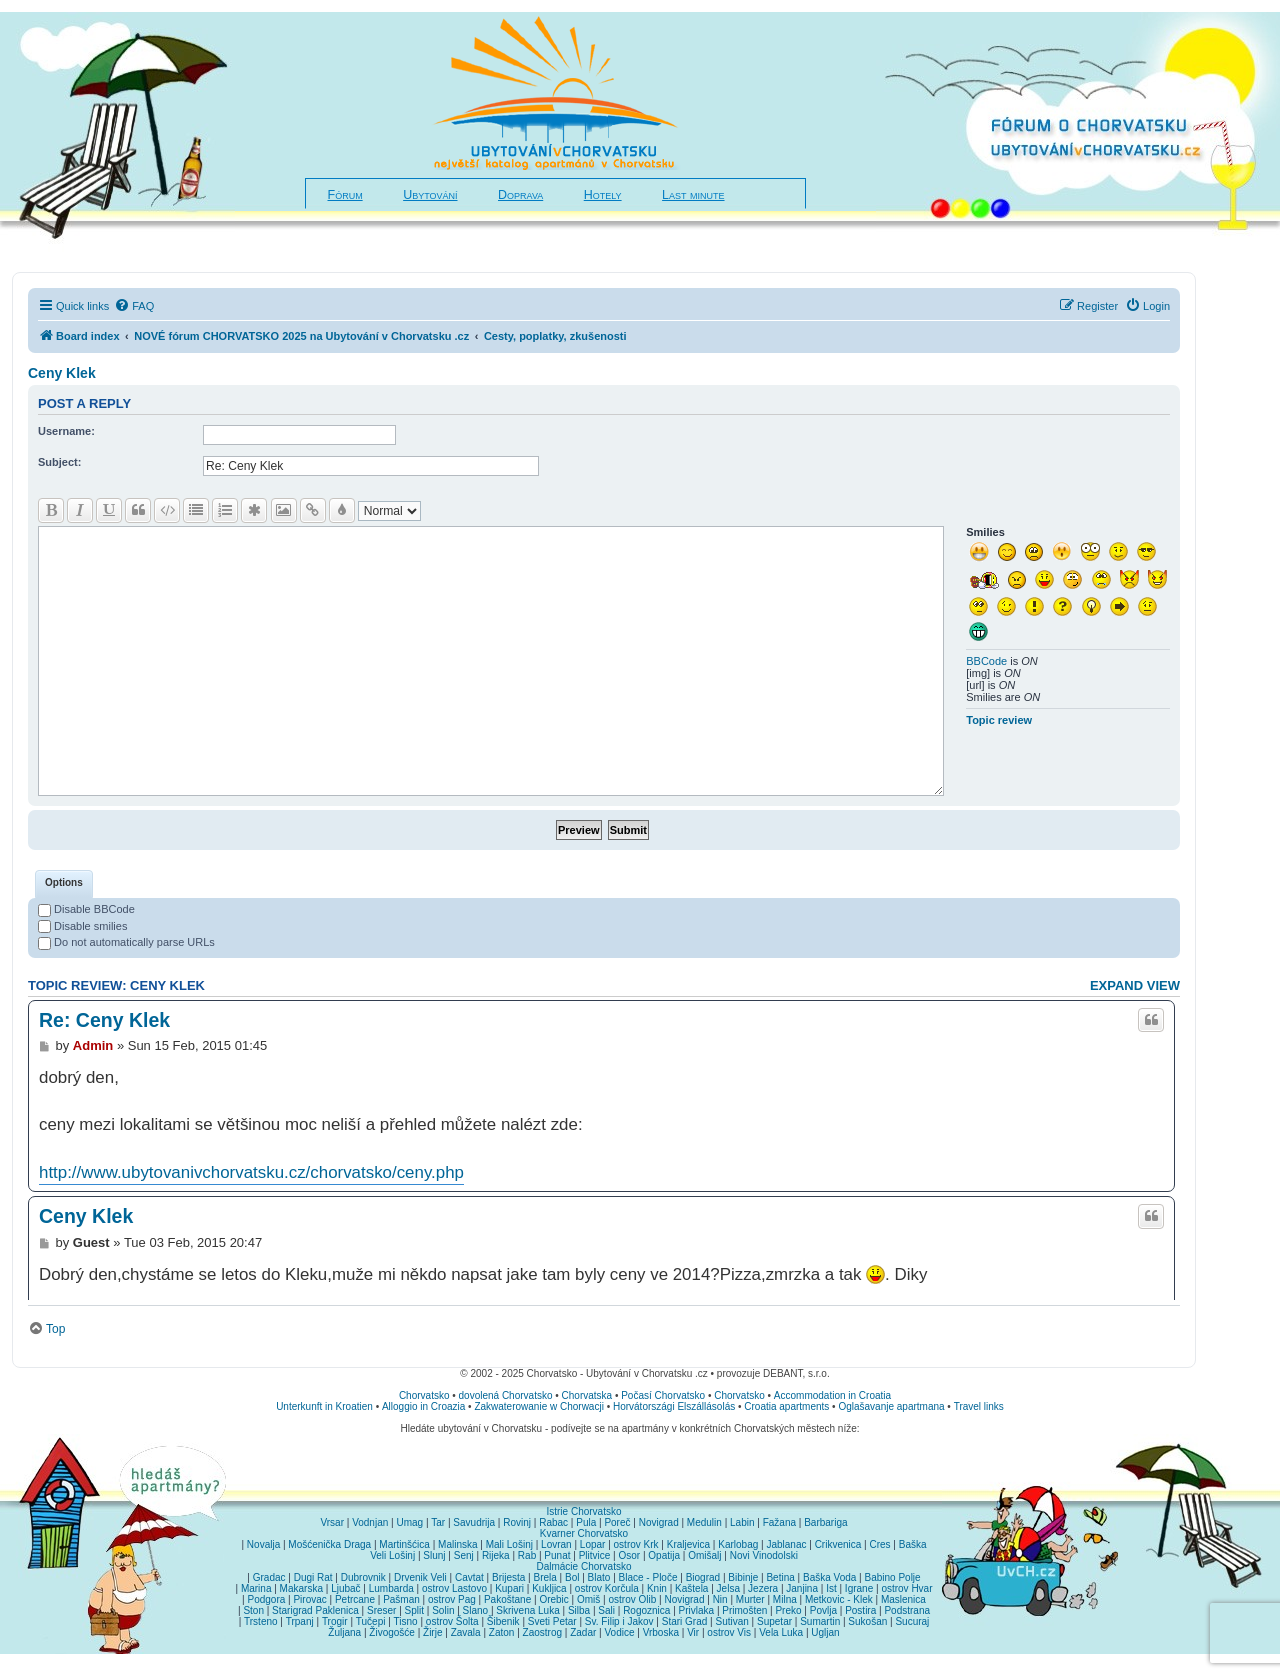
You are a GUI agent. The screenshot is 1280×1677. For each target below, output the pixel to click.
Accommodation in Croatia (832, 1395)
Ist (831, 1588)
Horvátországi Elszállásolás (674, 1406)
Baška (913, 1544)
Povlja (823, 1610)
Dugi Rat (313, 1577)
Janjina (802, 1588)
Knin (657, 1588)
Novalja (263, 1544)
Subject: (59, 462)
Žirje (432, 1632)
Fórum (345, 195)
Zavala (466, 1632)
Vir (693, 1632)
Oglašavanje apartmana (891, 1406)
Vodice (619, 1632)
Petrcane (355, 1599)
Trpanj (300, 1621)
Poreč (617, 1522)
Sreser (381, 1610)
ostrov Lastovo (454, 1588)
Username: (66, 431)
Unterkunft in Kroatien (324, 1406)
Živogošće (392, 1632)
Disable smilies (82, 926)
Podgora (266, 1599)
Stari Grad (685, 1621)
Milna (785, 1599)
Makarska (301, 1588)
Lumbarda (391, 1588)
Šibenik (503, 1621)
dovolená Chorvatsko (506, 1395)
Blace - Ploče (648, 1577)
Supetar (774, 1621)
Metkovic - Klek (839, 1599)
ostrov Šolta (452, 1621)
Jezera (763, 1588)
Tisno (406, 1621)
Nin (720, 1599)
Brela (544, 1577)
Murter (750, 1599)
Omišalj (704, 1555)
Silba (579, 1610)
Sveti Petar (552, 1621)
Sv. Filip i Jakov (619, 1621)
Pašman (401, 1599)
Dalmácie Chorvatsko (583, 1566)
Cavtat (469, 1577)
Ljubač (345, 1588)
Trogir (335, 1621)
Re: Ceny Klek (104, 1020)
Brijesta (508, 1577)
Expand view (1135, 985)
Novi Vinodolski (764, 1555)
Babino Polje (893, 1577)
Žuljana (344, 1632)
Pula (586, 1522)
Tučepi (371, 1621)
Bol (572, 1577)
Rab (527, 1555)
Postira (860, 1610)
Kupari (509, 1588)
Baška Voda (829, 1577)
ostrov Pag (452, 1599)
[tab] (64, 884)
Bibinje (743, 1577)
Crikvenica (838, 1544)
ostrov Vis (729, 1632)
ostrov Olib (632, 1599)
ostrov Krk (636, 1544)
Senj (464, 1555)
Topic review (999, 720)
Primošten (744, 1610)
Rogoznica (646, 1610)
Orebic (553, 1599)
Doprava (520, 195)
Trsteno (261, 1621)
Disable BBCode (86, 909)
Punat (557, 1555)
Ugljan (825, 1632)
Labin (742, 1522)
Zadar (583, 1632)
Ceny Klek (62, 373)
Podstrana (907, 1610)
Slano (476, 1610)
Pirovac (309, 1599)
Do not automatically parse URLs (126, 942)
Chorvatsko (424, 1395)
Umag (409, 1522)
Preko (788, 1610)
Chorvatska (587, 1395)
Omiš (588, 1599)
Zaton (502, 1632)
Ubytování (430, 195)
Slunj (434, 1555)
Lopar (593, 1544)
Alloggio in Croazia (423, 1406)
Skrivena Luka (527, 1610)
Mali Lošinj (509, 1544)
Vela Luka (781, 1632)
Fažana (779, 1522)
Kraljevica (688, 1544)
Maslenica (903, 1599)
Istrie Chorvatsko (583, 1511)
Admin (93, 1045)
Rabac (553, 1522)
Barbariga (825, 1522)
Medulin (704, 1522)
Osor (630, 1555)
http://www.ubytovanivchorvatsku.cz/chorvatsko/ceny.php (251, 1172)
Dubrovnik (363, 1577)
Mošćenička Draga (329, 1544)
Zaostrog (542, 1632)
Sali (606, 1610)
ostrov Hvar (906, 1588)
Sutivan (731, 1621)
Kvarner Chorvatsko (584, 1533)
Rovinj (517, 1522)
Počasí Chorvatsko (663, 1395)
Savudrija (474, 1522)
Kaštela (691, 1588)
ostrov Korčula (607, 1588)
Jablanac (786, 1544)
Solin (443, 1610)
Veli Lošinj (392, 1555)
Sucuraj (912, 1621)
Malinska (457, 1544)
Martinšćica (404, 1544)
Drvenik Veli (420, 1577)
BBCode (986, 661)
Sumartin (820, 1621)
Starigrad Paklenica (315, 1610)
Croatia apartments (786, 1406)
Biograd (703, 1577)
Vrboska (661, 1632)
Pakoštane (507, 1599)
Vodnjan (370, 1522)
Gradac (269, 1577)
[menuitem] (134, 306)
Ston (253, 1610)
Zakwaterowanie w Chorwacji (539, 1406)
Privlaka (697, 1610)
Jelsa (728, 1588)
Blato (599, 1577)
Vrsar (332, 1522)
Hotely (603, 195)
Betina (780, 1577)
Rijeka (496, 1555)
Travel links (979, 1406)
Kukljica (549, 1588)
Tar (438, 1522)
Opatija (664, 1555)
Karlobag (738, 1544)
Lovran (556, 1544)
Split (414, 1610)
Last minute (693, 195)
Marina (256, 1588)
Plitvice (595, 1555)
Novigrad (659, 1522)
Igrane (859, 1588)
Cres (879, 1544)
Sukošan (867, 1621)
